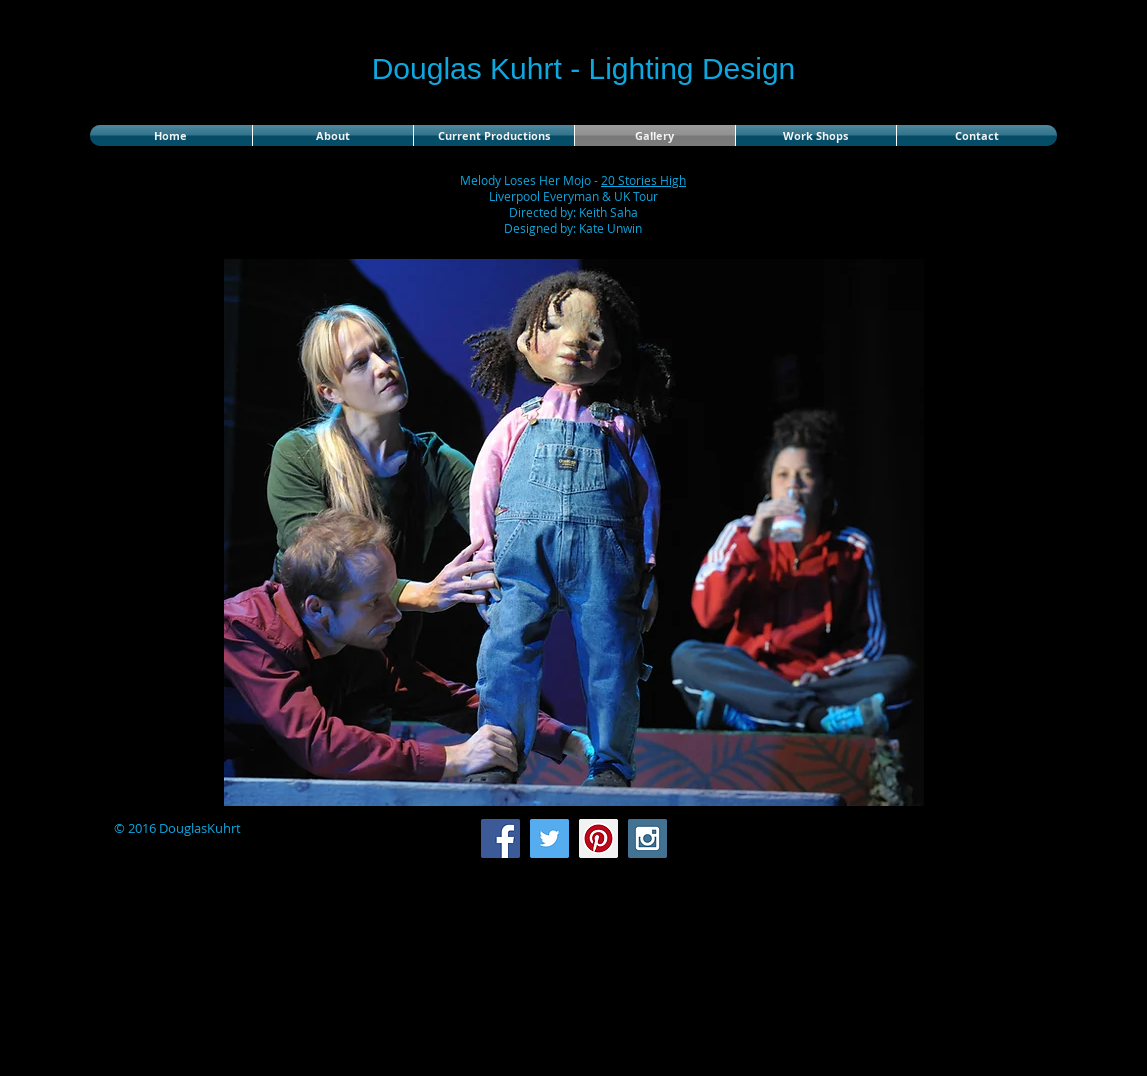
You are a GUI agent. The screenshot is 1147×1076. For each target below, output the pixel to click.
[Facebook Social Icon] (500, 838)
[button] (574, 532)
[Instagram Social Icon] (647, 838)
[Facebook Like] (931, 839)
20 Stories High (643, 180)
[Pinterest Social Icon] (598, 838)
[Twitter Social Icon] (549, 838)
